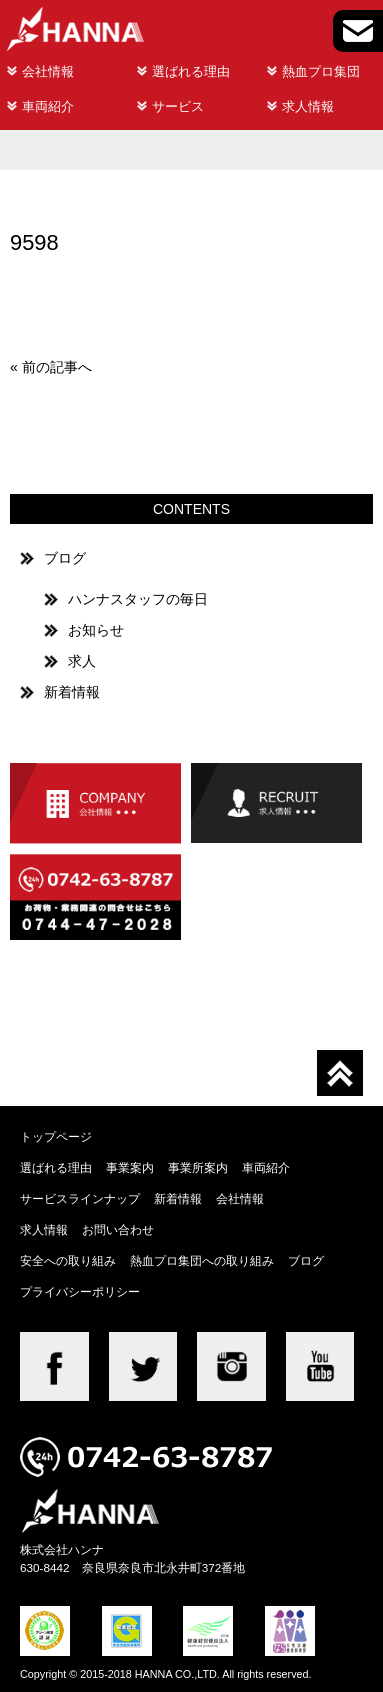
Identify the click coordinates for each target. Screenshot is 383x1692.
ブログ (65, 558)
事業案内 (130, 1167)
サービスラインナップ (80, 1198)
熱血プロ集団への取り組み (202, 1260)
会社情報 (48, 71)
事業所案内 (198, 1167)
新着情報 (72, 692)
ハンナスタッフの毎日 (138, 599)
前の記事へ (57, 367)
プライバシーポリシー (80, 1291)
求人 (82, 661)
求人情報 (308, 106)
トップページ (56, 1136)
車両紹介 (48, 106)
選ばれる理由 (191, 71)
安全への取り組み (68, 1260)
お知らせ (96, 630)
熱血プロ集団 (321, 71)
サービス (178, 106)
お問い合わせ (118, 1229)
